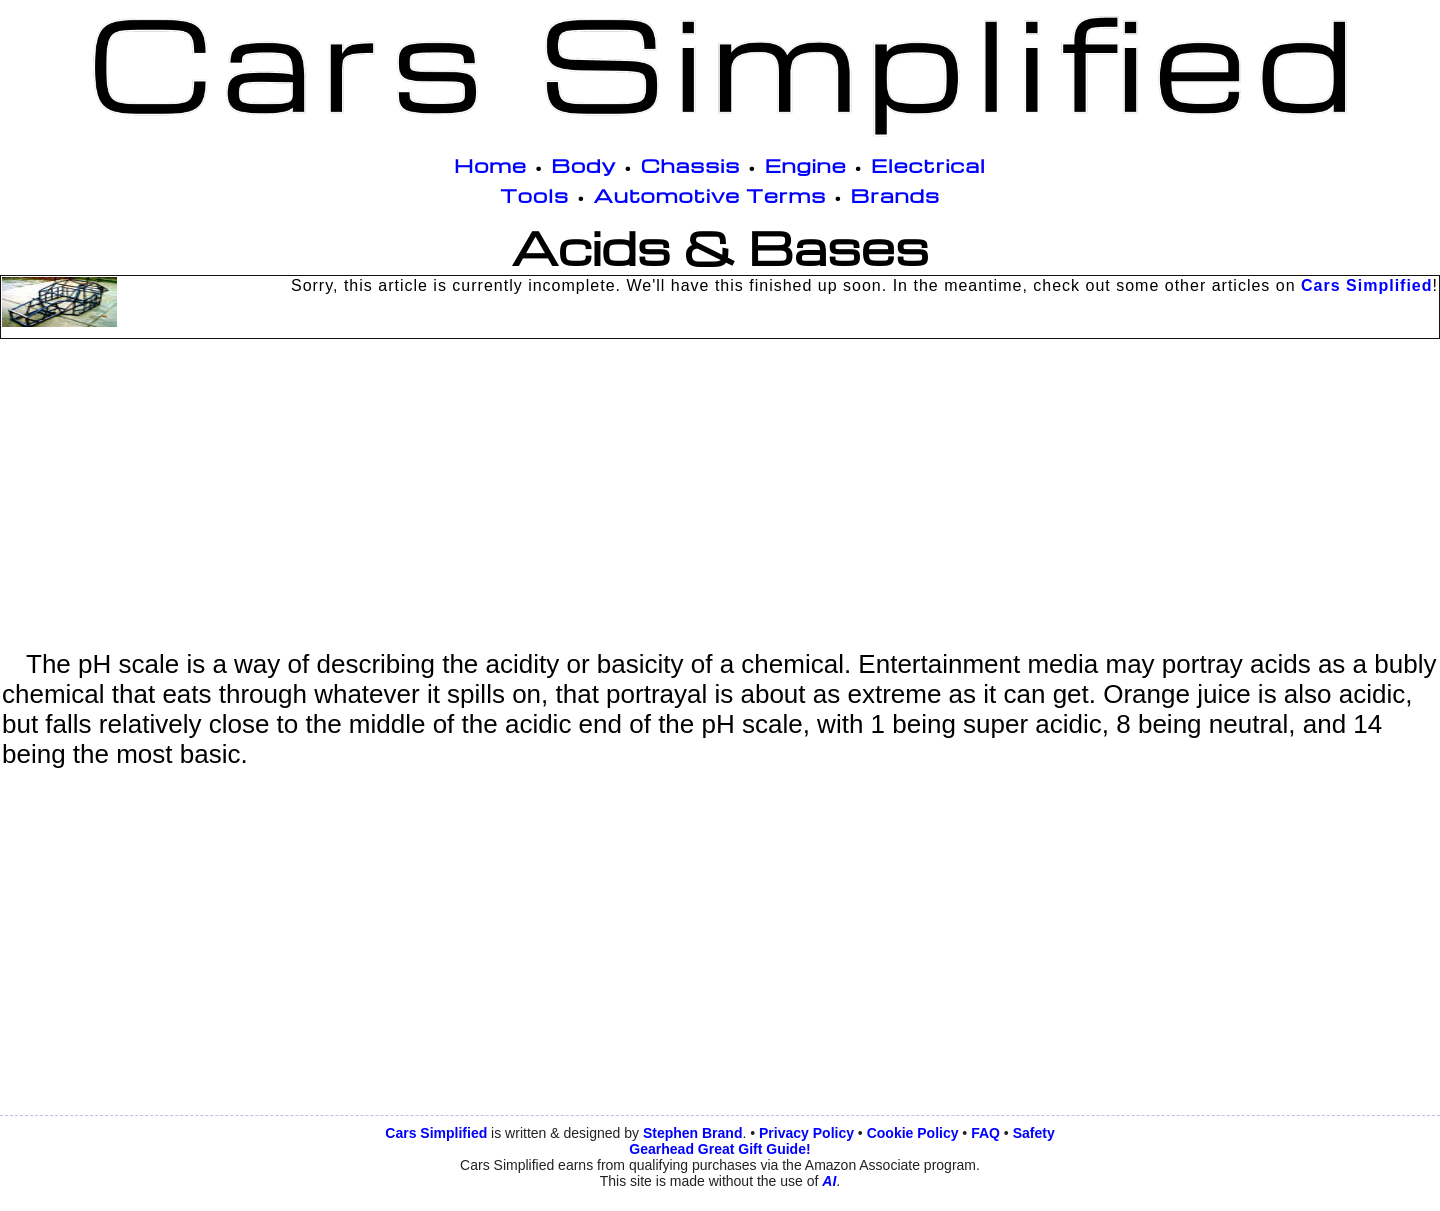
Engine (806, 165)
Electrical (928, 165)
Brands (895, 195)
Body (583, 165)
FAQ (985, 1133)
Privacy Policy (806, 1133)
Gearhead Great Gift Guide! (719, 1149)
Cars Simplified (1366, 285)
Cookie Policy (913, 1133)
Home (490, 165)
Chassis (691, 165)
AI (829, 1181)
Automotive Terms (710, 195)
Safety (1034, 1133)
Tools (534, 195)
